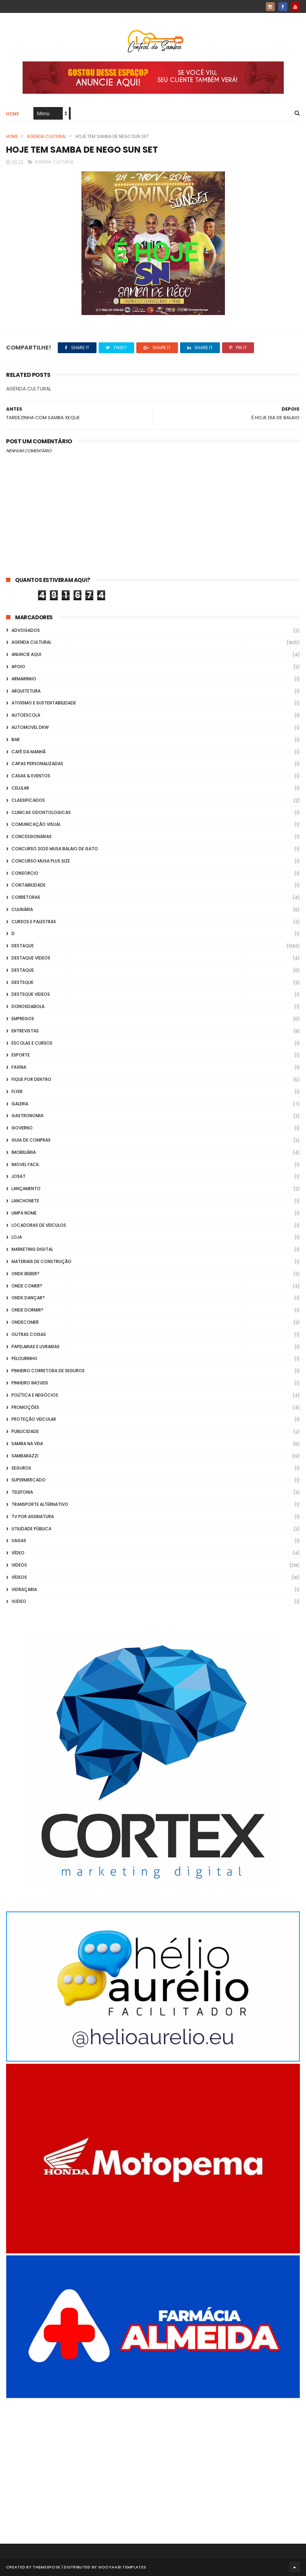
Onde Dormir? (27, 1310)
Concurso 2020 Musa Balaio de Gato (54, 849)
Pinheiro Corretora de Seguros (48, 1371)
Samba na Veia (27, 1443)
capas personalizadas (37, 763)
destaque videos (30, 958)
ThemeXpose (46, 2567)
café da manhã (28, 752)
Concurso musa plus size (40, 861)
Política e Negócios (34, 1395)
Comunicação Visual (36, 824)
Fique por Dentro (31, 1079)
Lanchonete (25, 1201)
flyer (17, 1091)
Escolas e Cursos (31, 1043)
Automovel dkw (30, 727)
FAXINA (18, 1067)
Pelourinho (24, 1358)
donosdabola (27, 1006)
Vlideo (18, 1601)
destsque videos (30, 994)
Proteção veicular (33, 1419)
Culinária (22, 909)
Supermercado (28, 1480)
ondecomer (25, 1322)
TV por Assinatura (32, 1516)
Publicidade (25, 1431)
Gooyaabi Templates (122, 2567)
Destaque (22, 946)
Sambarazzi (24, 1456)
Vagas (18, 1540)
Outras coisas (28, 1334)
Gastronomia (27, 1116)
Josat (18, 1176)
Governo (22, 1128)
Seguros (21, 1468)
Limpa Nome (24, 1213)
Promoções (25, 1407)
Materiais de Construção (41, 1261)
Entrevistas (25, 1031)
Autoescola (25, 715)
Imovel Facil (25, 1164)
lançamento (26, 1188)
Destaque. (23, 970)
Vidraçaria (24, 1589)
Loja (16, 1237)
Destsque (22, 982)
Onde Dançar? (28, 1298)
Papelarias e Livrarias (35, 1347)
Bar (15, 739)
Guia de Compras (31, 1140)
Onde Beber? (25, 1274)
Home (12, 114)
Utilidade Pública (31, 1529)
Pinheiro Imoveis (29, 1383)
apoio (18, 666)
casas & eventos (30, 776)
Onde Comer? (26, 1286)
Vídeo (17, 1553)
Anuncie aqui (26, 654)
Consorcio (24, 873)
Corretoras (25, 897)
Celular (20, 788)
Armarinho (23, 679)
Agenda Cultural (46, 136)
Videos (19, 1565)
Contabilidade (28, 885)
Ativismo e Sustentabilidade (43, 703)
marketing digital (32, 1249)
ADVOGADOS (25, 630)
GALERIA (19, 1104)
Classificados (28, 800)
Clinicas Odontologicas (41, 812)
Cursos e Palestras (33, 922)
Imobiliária (23, 1152)
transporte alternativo (39, 1504)
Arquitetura (26, 691)
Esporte (20, 1055)
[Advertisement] (153, 2461)
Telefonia (22, 1492)
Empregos (22, 1019)
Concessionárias (31, 836)
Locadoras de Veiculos (38, 1225)
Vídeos (19, 1577)
